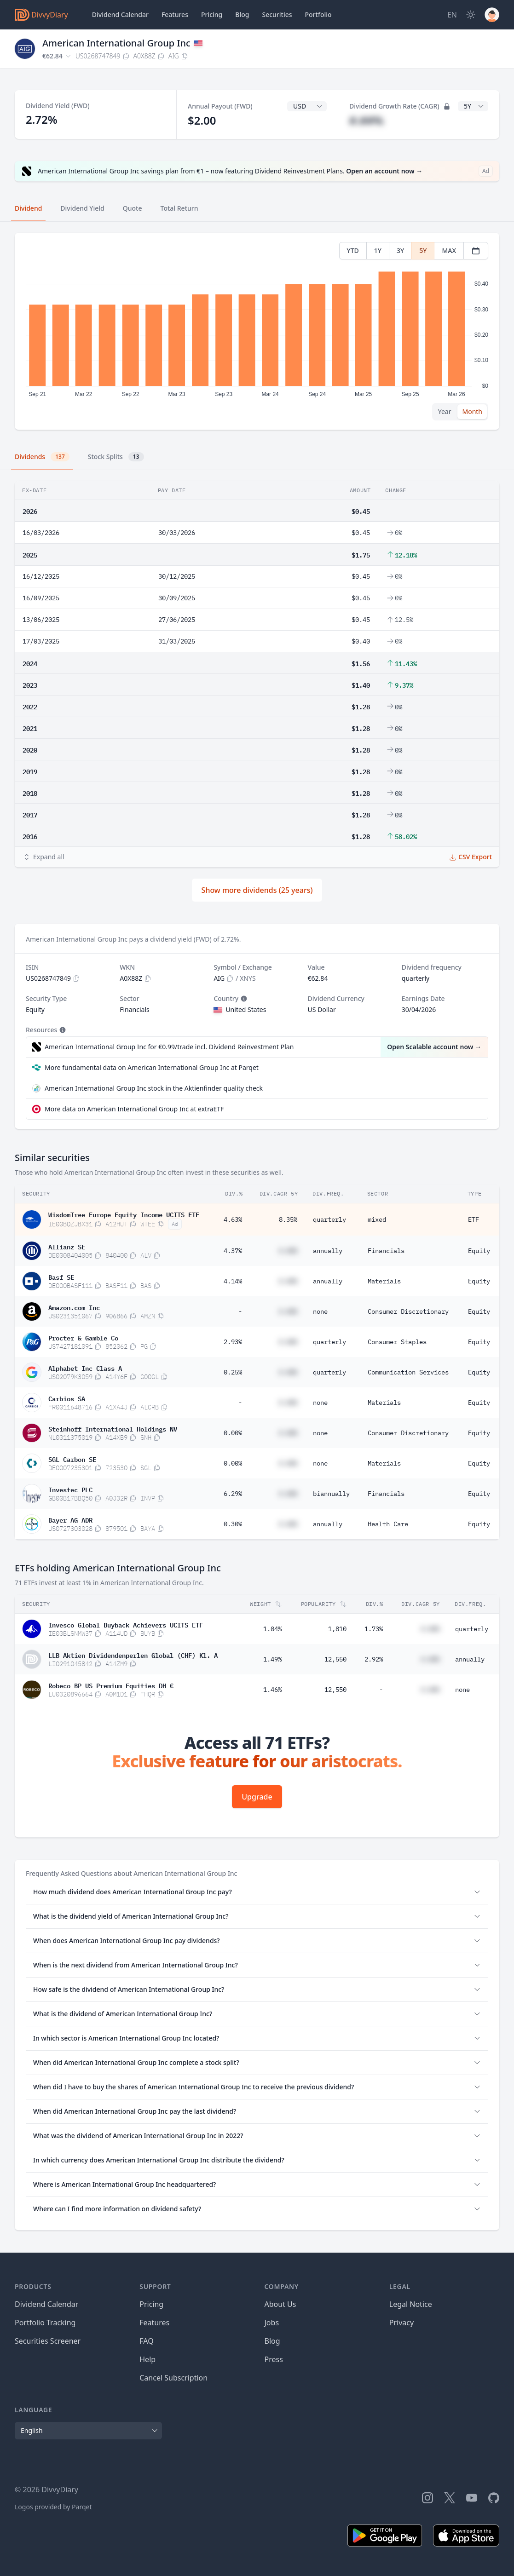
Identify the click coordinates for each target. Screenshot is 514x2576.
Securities (277, 14)
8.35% (288, 1219)
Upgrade (257, 1797)
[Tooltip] (243, 998)
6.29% (233, 1493)
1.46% (272, 1689)
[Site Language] (452, 14)
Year (444, 411)
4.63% (233, 1219)
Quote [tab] (132, 208)
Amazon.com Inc (74, 1306)
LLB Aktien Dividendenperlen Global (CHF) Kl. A (133, 1654)
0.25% (233, 1372)
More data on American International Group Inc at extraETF (134, 1108)
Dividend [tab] (28, 208)
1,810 (337, 1629)
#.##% (366, 120)
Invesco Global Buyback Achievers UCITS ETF (125, 1624)
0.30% (233, 1524)
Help (147, 2359)
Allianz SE (66, 1246)
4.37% (233, 1251)
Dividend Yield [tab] (82, 208)
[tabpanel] (257, 331)
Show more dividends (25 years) (257, 890)
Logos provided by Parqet (53, 2506)
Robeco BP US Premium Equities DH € (110, 1685)
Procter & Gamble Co (83, 1337)
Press (274, 2359)
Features (175, 14)
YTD (353, 250)
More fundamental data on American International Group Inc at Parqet (152, 1067)
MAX (449, 250)
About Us (280, 2304)
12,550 (335, 1659)
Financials (386, 1251)
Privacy (401, 2322)
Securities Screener (48, 2341)
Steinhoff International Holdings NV (112, 1428)
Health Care (388, 1524)
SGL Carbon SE (72, 1458)
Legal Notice (410, 2304)
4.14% (233, 1281)
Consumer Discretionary (408, 1311)
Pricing (211, 14)
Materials (384, 1281)
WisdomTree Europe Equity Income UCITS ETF (123, 1214)
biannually (331, 1493)
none (320, 1311)
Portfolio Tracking (45, 2322)
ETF (473, 1219)
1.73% (373, 1629)
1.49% (272, 1659)
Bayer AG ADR (70, 1519)
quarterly (329, 1219)
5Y (423, 250)
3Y (400, 250)
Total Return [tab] (179, 208)
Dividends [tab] (42, 456)
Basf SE (61, 1276)
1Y (377, 250)
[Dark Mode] (470, 14)
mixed (377, 1219)
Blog (272, 2341)
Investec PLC (70, 1489)
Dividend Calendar (120, 14)
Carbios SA (66, 1398)
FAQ (146, 2341)
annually (327, 1251)
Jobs (272, 2322)
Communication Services (408, 1372)
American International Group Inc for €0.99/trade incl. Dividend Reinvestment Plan (169, 1046)
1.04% (272, 1629)
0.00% (233, 1433)
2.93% (233, 1342)
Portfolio (318, 14)
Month (472, 411)
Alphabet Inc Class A (85, 1367)
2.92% (373, 1659)
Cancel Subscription (173, 2378)
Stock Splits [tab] (116, 456)
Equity (479, 1251)
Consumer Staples (397, 1342)
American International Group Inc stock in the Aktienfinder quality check (154, 1088)
